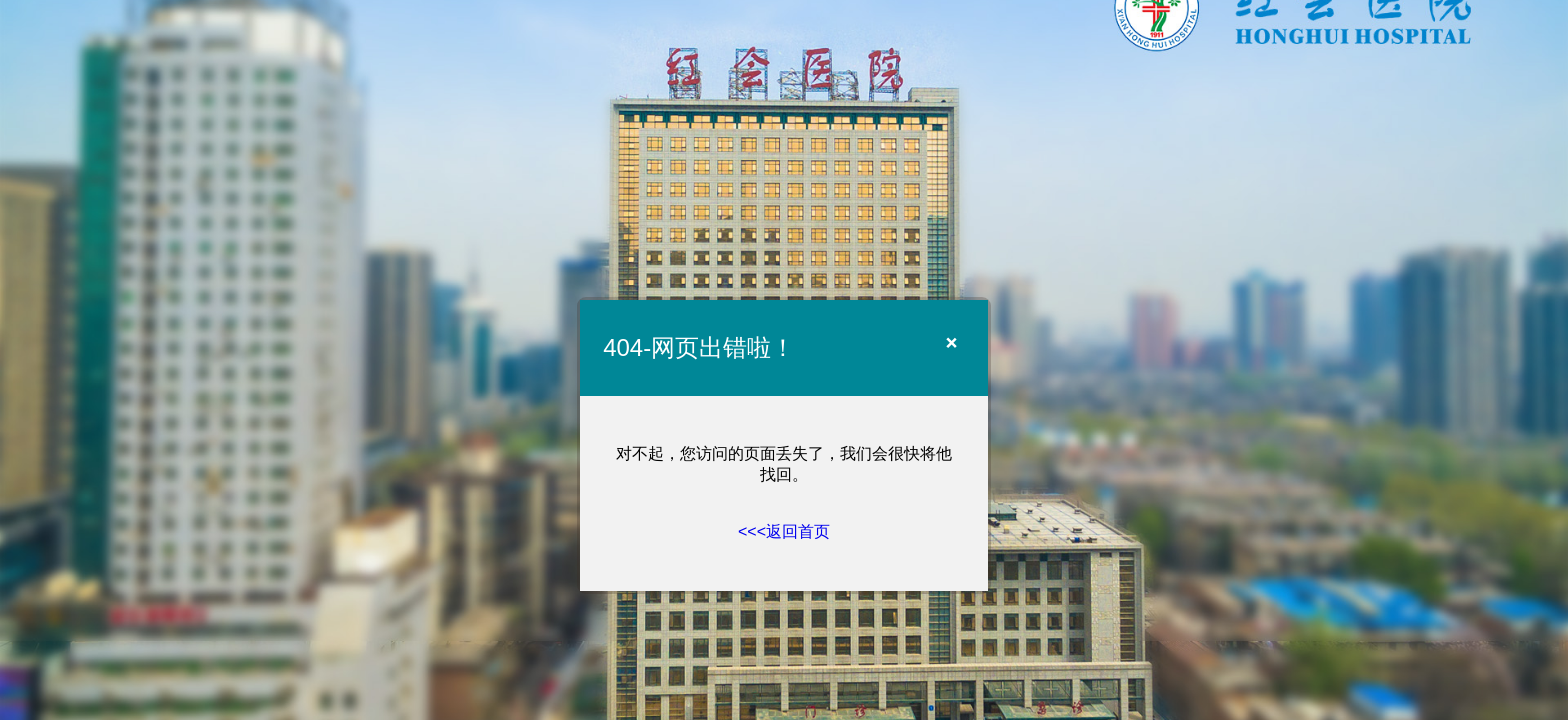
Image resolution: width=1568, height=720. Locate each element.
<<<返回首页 (784, 531)
